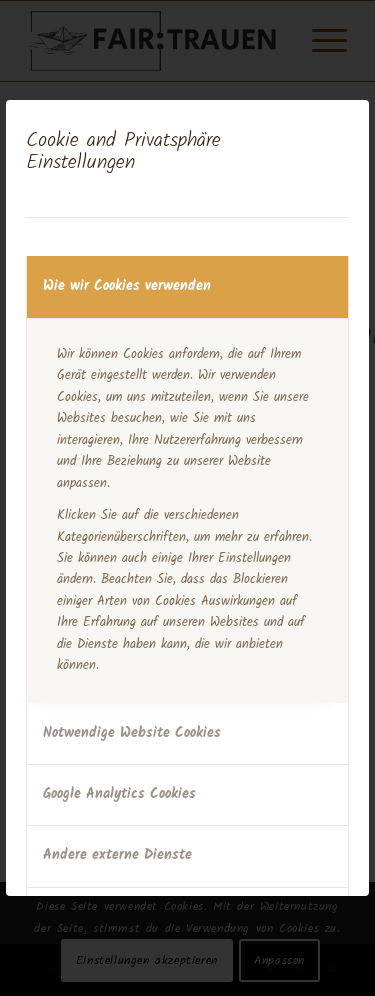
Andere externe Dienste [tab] (117, 855)
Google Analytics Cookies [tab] (119, 794)
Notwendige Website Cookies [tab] (132, 733)
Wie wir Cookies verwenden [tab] (127, 286)
